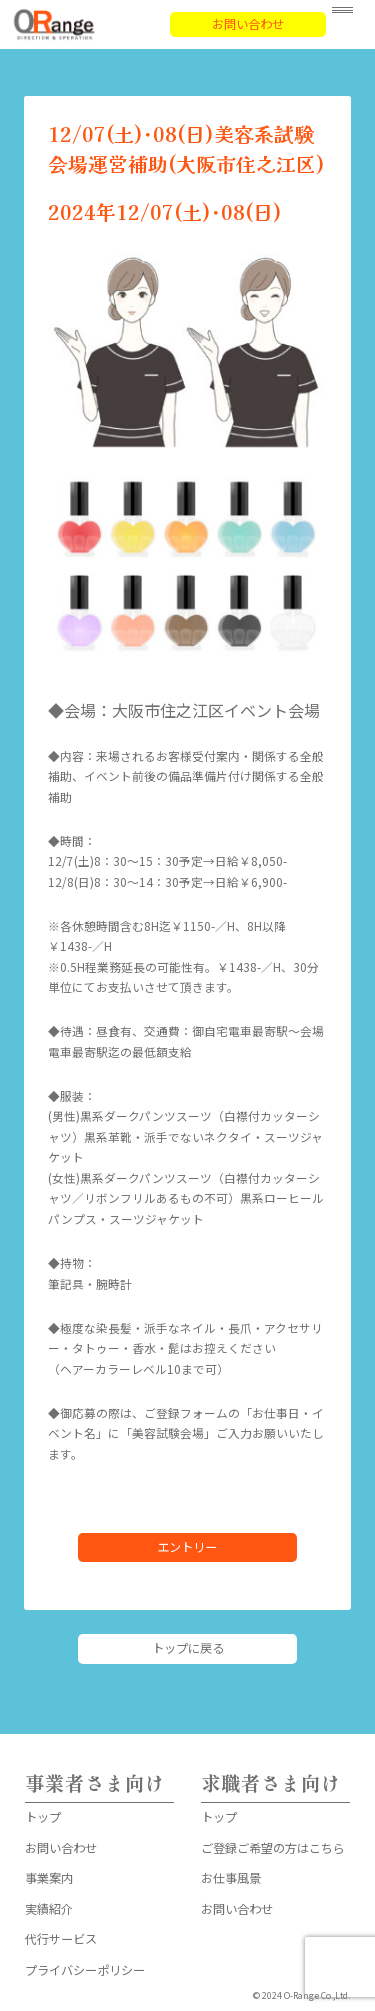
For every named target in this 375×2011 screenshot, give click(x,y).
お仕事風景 (231, 1878)
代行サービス (61, 1939)
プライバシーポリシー (85, 1970)
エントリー (187, 1547)
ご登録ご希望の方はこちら (273, 1848)
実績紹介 (49, 1909)
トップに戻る (188, 1648)
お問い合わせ (248, 24)
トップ (43, 1817)
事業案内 (49, 1878)
